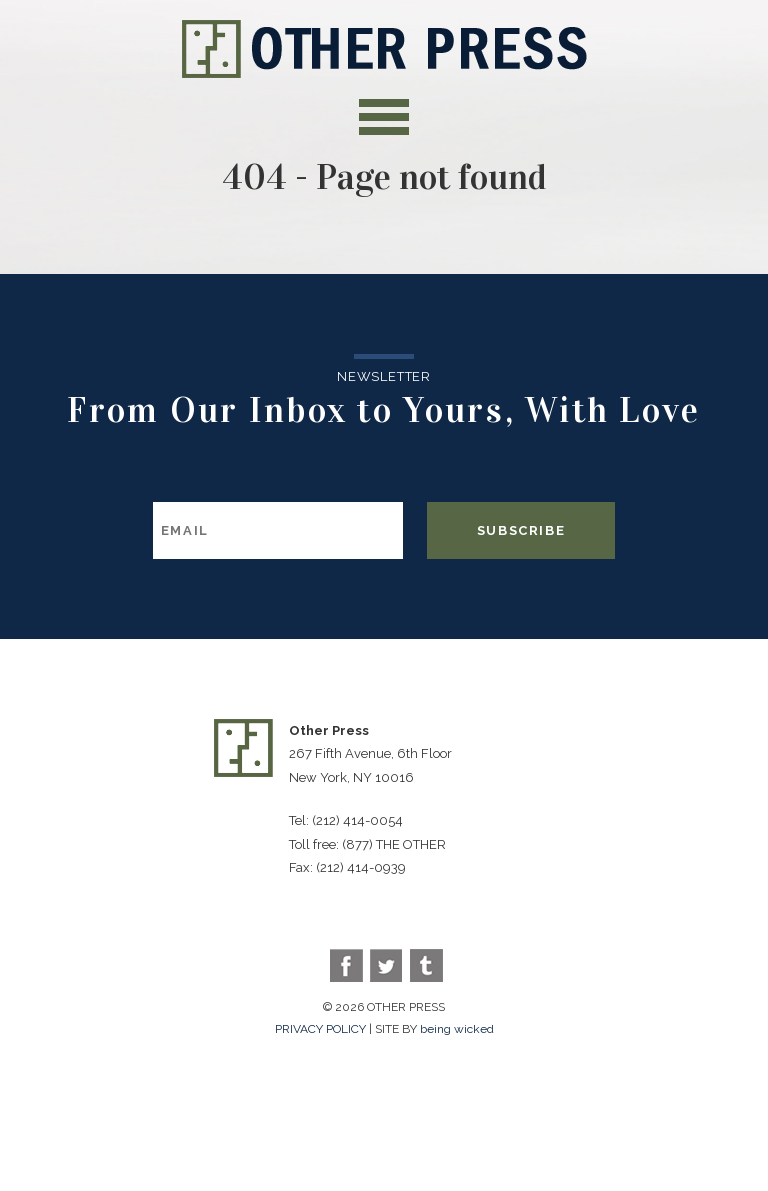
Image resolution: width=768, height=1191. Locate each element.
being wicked (457, 1029)
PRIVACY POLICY (320, 1029)
